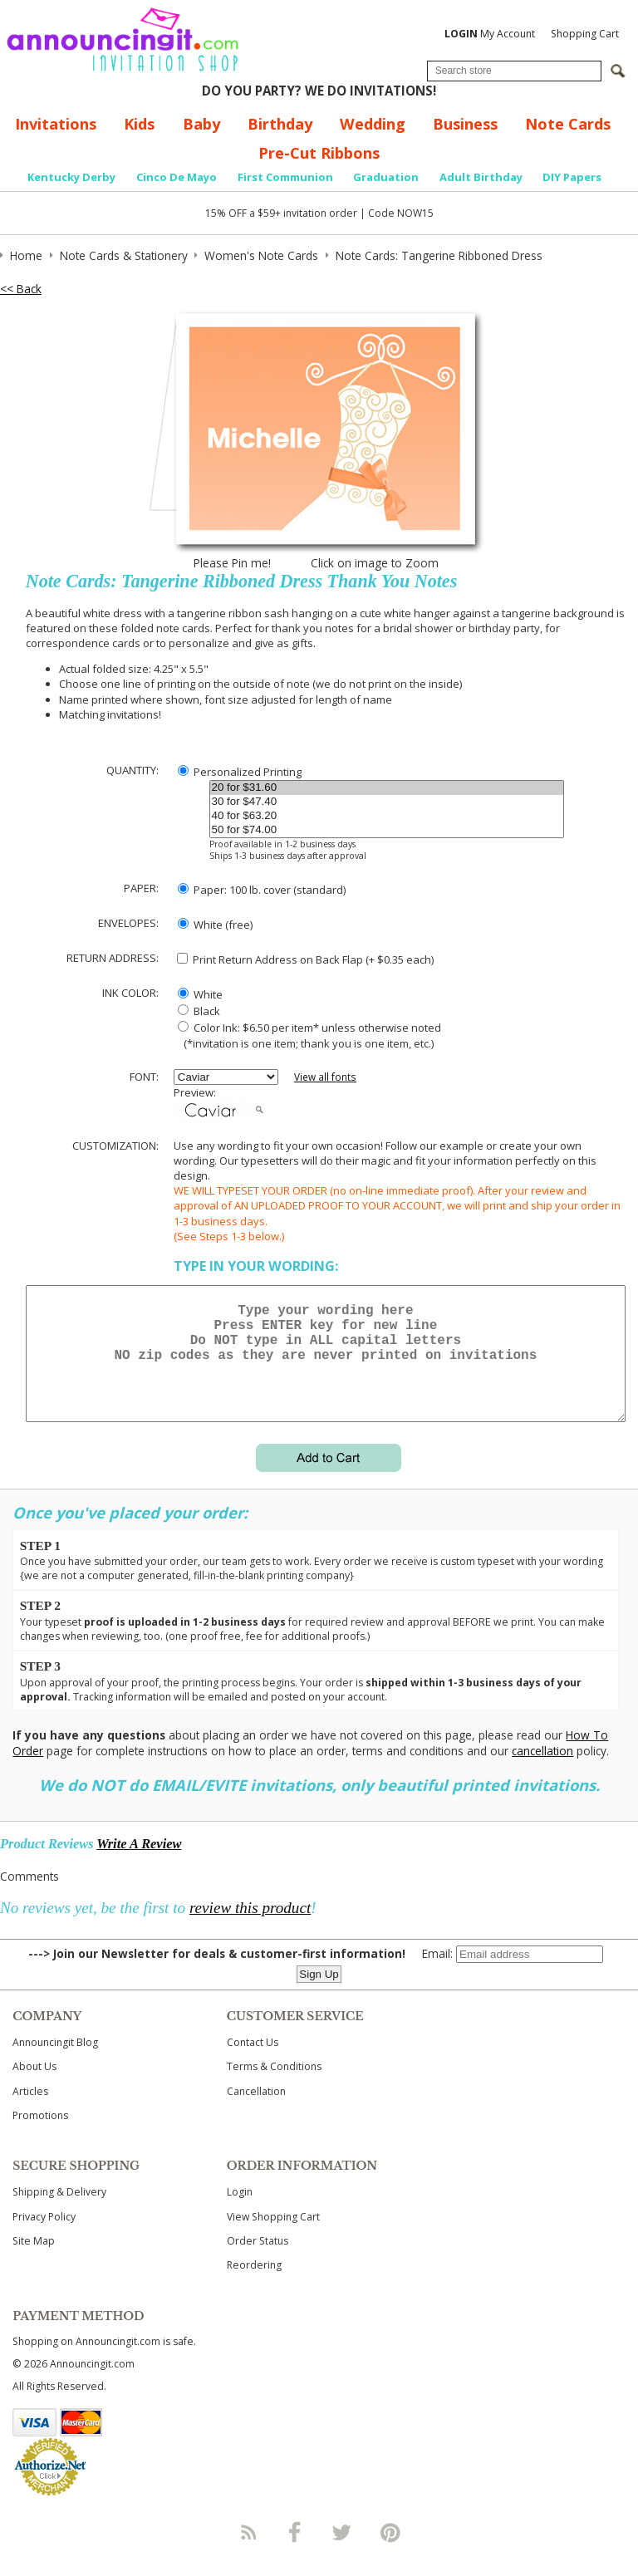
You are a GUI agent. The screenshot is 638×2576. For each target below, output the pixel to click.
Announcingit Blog (55, 2062)
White (200, 994)
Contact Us (252, 2062)
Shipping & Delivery (59, 2212)
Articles (30, 2111)
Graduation (386, 176)
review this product (250, 1927)
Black (199, 1010)
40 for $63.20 (387, 816)
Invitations (55, 124)
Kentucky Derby (71, 176)
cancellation (542, 1771)
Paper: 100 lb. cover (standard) (262, 889)
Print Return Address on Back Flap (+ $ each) (305, 959)
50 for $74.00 (387, 830)
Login (240, 2212)
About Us (34, 2086)
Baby (201, 124)
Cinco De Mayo (176, 176)
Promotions (40, 2135)
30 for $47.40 (387, 802)
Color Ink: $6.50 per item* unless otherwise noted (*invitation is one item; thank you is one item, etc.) (307, 1035)
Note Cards (568, 124)
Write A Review (138, 1864)
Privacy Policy (44, 2237)
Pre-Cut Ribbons (319, 153)
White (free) (215, 924)
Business (465, 124)
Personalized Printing (240, 771)
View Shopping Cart (273, 2237)
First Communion (285, 176)
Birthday (280, 124)
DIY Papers (571, 176)
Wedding (372, 124)
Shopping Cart (585, 34)
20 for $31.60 (387, 788)
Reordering (254, 2285)
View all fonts (325, 1077)
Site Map (33, 2261)
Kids (139, 124)
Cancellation (256, 2111)
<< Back (21, 289)
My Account (489, 34)
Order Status (257, 2261)
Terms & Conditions (274, 2086)
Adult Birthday (481, 176)
